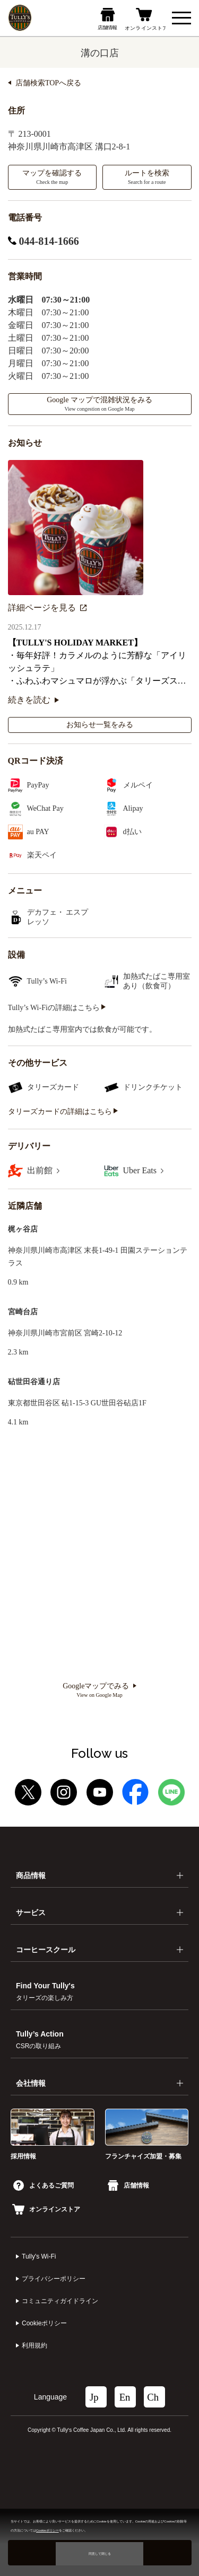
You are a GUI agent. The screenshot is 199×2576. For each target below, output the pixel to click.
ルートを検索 (147, 177)
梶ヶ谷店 (23, 1229)
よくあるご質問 (43, 2185)
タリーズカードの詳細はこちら (63, 1112)
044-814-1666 (43, 241)
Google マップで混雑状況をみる (99, 404)
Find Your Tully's (45, 1991)
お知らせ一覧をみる (99, 725)
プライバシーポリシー (53, 2278)
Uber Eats (143, 1170)
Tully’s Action (40, 2040)
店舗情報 (128, 2185)
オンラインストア (46, 2209)
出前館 (43, 1170)
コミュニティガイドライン (60, 2301)
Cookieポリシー (44, 2323)
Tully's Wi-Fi (39, 2256)
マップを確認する (52, 177)
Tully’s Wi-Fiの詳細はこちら (57, 1008)
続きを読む (33, 699)
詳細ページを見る (47, 607)
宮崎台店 (23, 1312)
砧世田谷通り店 (34, 1382)
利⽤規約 (34, 2345)
